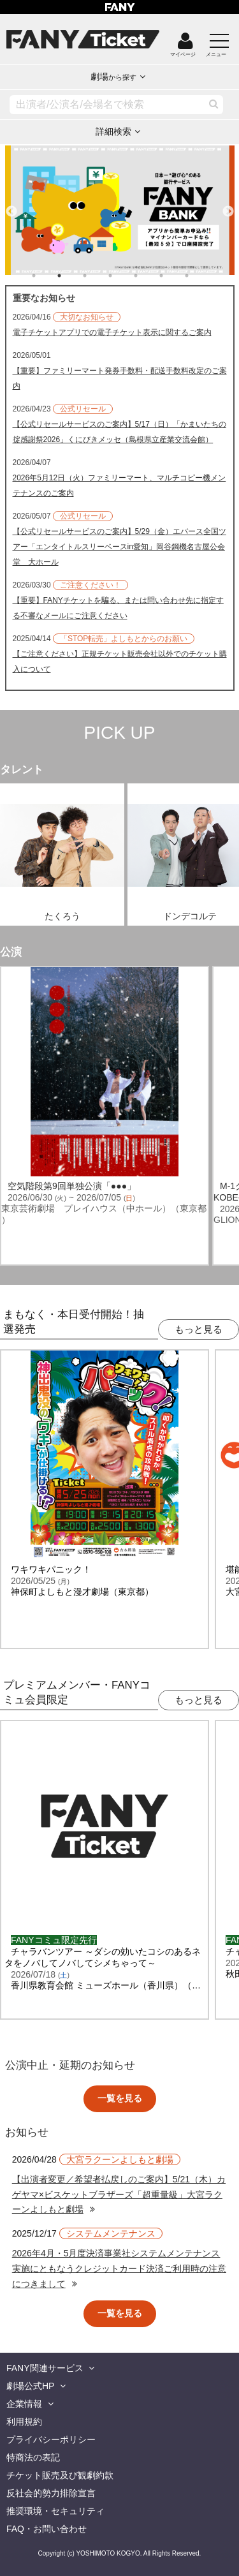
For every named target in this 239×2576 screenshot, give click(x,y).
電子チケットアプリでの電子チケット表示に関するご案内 (112, 332)
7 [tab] (199, 275)
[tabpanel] (120, 210)
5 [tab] (148, 275)
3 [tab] (97, 275)
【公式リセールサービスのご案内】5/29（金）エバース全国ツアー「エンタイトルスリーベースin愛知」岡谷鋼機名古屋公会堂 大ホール (119, 546)
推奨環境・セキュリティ (55, 2511)
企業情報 (24, 2404)
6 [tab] (174, 275)
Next (228, 206)
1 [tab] (46, 275)
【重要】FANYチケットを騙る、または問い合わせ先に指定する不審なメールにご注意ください (118, 608)
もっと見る (198, 1329)
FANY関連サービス (44, 2368)
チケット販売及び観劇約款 (59, 2475)
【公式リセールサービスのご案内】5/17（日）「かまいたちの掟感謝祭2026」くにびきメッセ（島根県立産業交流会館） (119, 432)
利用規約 (24, 2422)
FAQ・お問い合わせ (46, 2529)
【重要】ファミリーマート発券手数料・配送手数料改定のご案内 (120, 378)
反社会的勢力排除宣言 (51, 2493)
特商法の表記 (33, 2457)
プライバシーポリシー (51, 2439)
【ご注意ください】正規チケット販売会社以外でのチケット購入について (120, 661)
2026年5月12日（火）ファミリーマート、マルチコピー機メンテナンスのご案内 (119, 485)
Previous (11, 206)
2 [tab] (72, 275)
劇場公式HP (30, 2386)
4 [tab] (123, 275)
